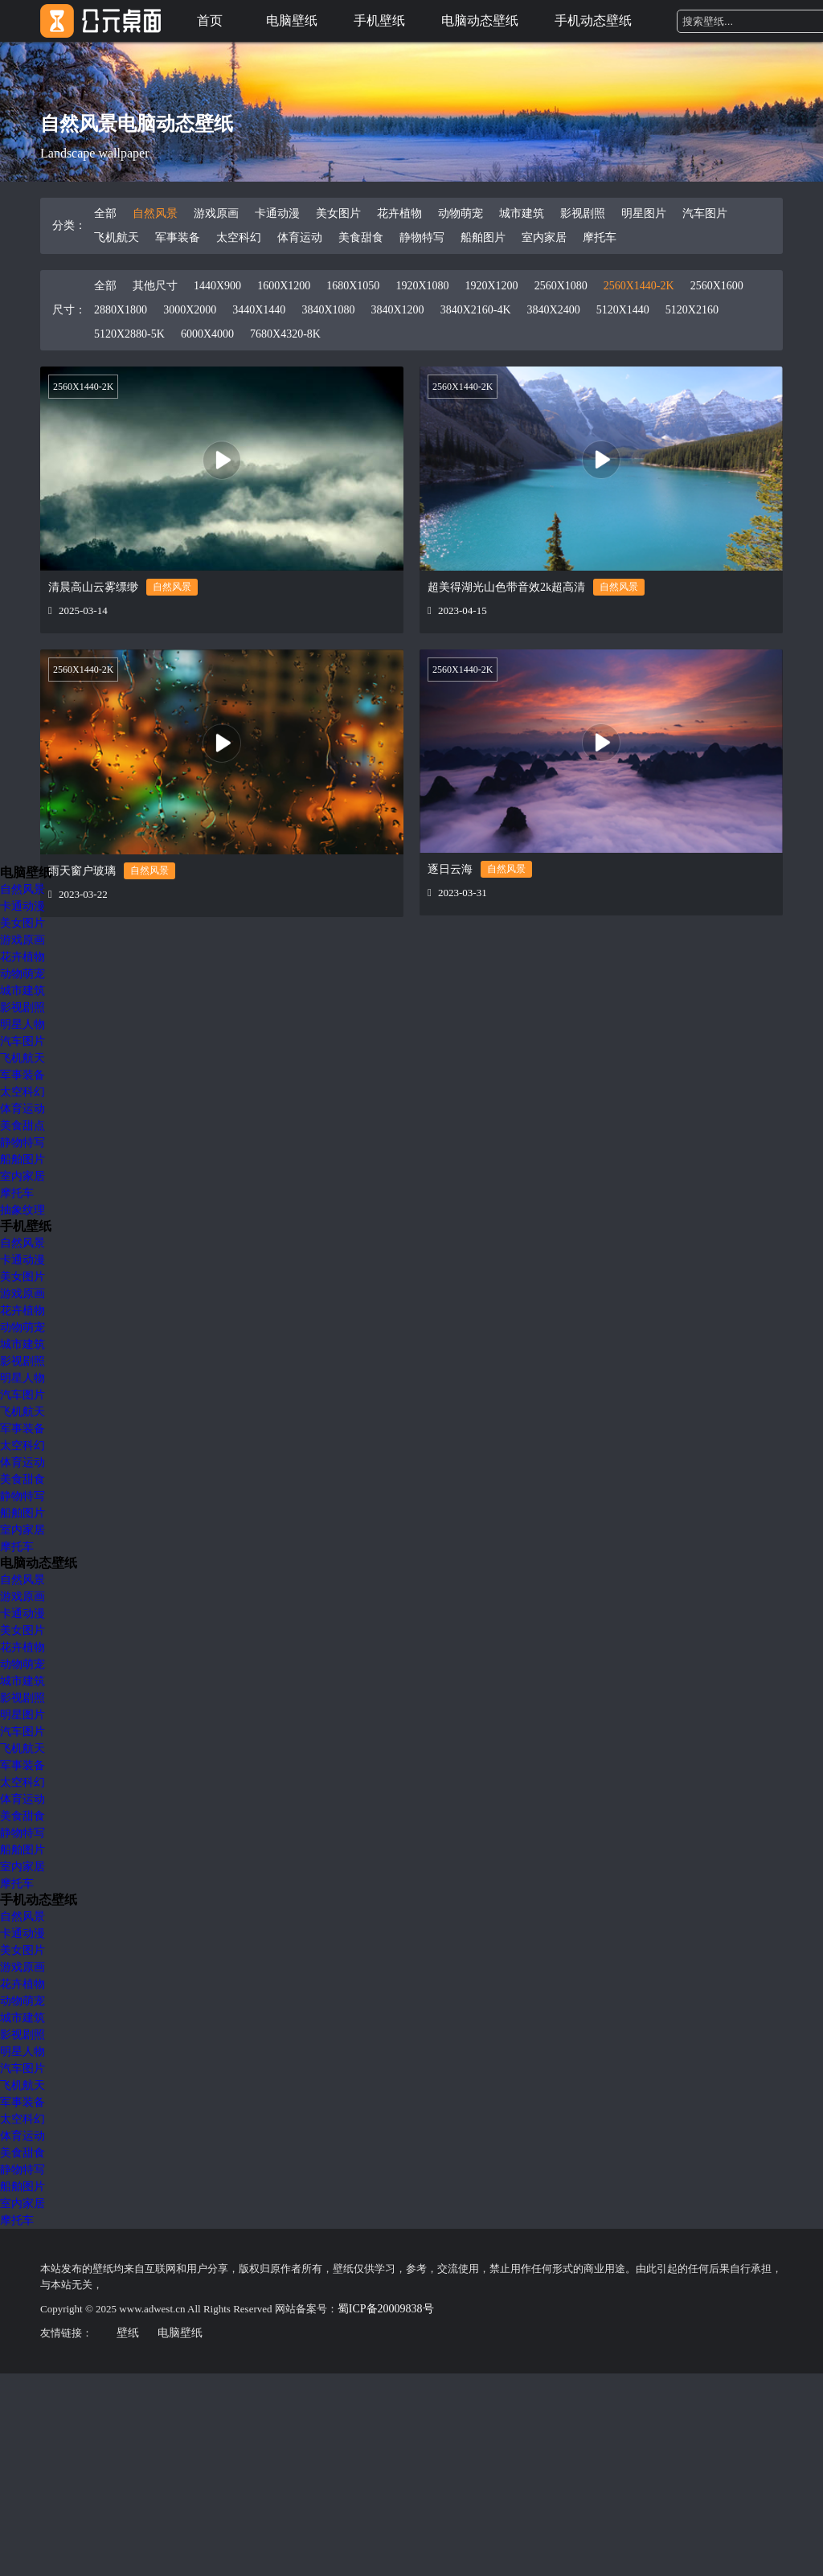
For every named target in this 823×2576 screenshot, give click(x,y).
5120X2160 (692, 310)
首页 (210, 20)
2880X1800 (120, 310)
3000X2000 (189, 310)
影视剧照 (582, 213)
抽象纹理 (22, 1210)
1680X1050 (352, 286)
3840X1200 (397, 310)
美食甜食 (360, 237)
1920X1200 (491, 286)
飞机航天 (116, 237)
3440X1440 (258, 310)
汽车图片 (704, 213)
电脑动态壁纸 (479, 20)
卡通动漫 (277, 213)
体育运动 (299, 237)
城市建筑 (521, 213)
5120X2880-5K (129, 334)
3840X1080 (327, 310)
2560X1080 (561, 286)
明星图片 (643, 213)
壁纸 (128, 2333)
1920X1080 (421, 286)
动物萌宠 (460, 213)
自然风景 (155, 213)
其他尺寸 (155, 286)
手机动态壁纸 (593, 20)
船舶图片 (483, 237)
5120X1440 (622, 310)
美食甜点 (22, 1126)
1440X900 (217, 286)
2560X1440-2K (639, 286)
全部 (105, 213)
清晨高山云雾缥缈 (93, 587)
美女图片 (338, 213)
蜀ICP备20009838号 (386, 2309)
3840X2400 (553, 310)
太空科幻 (238, 237)
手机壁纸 (379, 20)
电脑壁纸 (291, 20)
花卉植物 (399, 213)
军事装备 (177, 237)
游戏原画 (216, 213)
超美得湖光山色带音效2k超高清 (506, 587)
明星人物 (22, 1024)
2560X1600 (716, 286)
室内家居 (544, 237)
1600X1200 (283, 286)
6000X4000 (207, 334)
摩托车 (599, 237)
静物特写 (421, 237)
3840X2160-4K (475, 310)
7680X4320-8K (285, 334)
